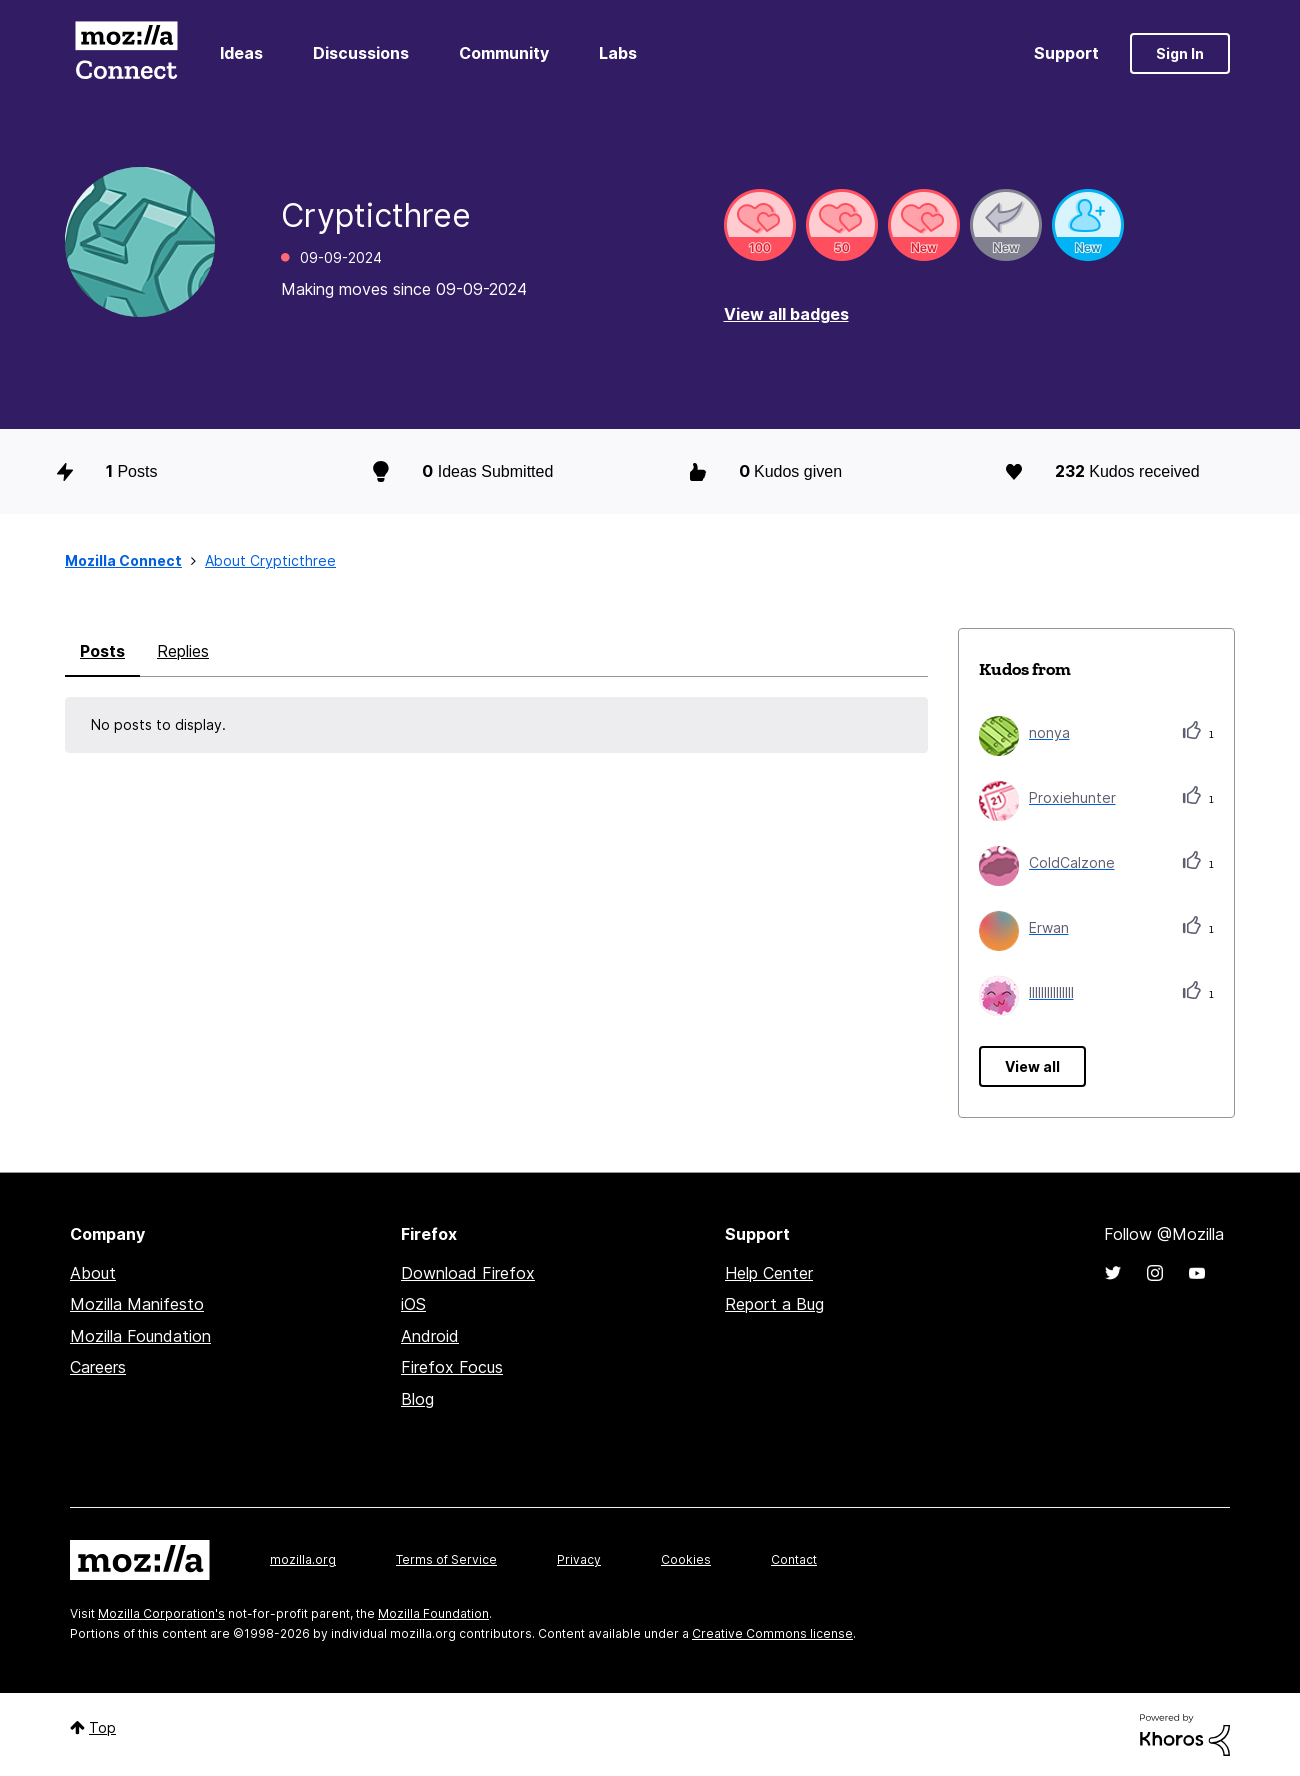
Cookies (686, 1559)
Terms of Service (446, 1559)
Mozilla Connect (126, 53)
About (93, 1273)
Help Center (769, 1273)
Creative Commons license (772, 1633)
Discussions (361, 53)
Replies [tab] (183, 651)
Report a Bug (774, 1304)
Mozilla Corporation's (161, 1613)
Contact (794, 1559)
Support (1066, 53)
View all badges (786, 314)
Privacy (579, 1559)
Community (504, 53)
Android (430, 1336)
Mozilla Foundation (140, 1336)
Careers (98, 1367)
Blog (417, 1399)
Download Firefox (468, 1273)
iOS (413, 1304)
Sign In (1180, 53)
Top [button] (102, 1727)
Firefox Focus (452, 1367)
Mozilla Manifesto (137, 1304)
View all (1032, 1066)
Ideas (241, 53)
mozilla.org (303, 1559)
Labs (618, 53)
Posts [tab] (102, 651)
